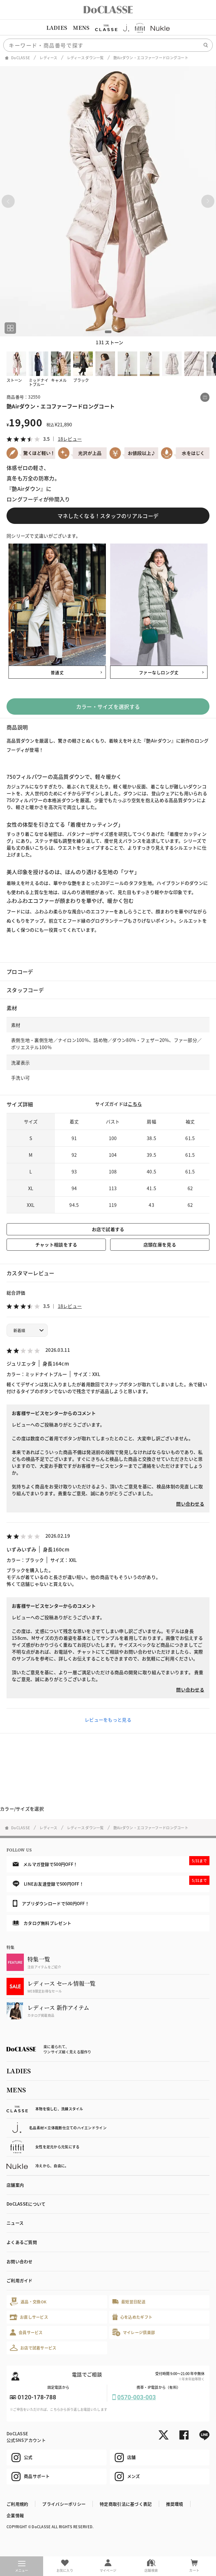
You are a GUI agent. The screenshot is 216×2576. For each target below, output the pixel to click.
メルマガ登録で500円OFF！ (111, 1861)
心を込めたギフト (132, 2317)
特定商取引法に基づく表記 (126, 2504)
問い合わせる (190, 1503)
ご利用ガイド (20, 2280)
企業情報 (15, 2515)
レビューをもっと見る (108, 1719)
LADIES (56, 27)
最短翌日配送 (128, 2301)
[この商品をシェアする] (204, 397)
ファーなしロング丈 (159, 672)
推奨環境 (174, 2504)
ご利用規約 (17, 2504)
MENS (81, 27)
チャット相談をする (56, 1244)
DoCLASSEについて (26, 2204)
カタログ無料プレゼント (42, 1923)
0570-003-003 (136, 2397)
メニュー (21, 2567)
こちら (135, 1103)
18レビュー (70, 439)
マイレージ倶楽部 (133, 2332)
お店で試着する (108, 1229)
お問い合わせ (20, 2261)
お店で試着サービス (33, 2348)
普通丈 (57, 672)
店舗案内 (15, 2185)
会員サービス (26, 2332)
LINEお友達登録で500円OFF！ (111, 1881)
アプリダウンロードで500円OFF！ (51, 1903)
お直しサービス (29, 2317)
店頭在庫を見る (159, 1244)
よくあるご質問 (22, 2242)
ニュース (15, 2223)
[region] (108, 28)
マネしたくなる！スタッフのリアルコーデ (108, 516)
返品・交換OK (28, 2302)
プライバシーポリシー (64, 2504)
